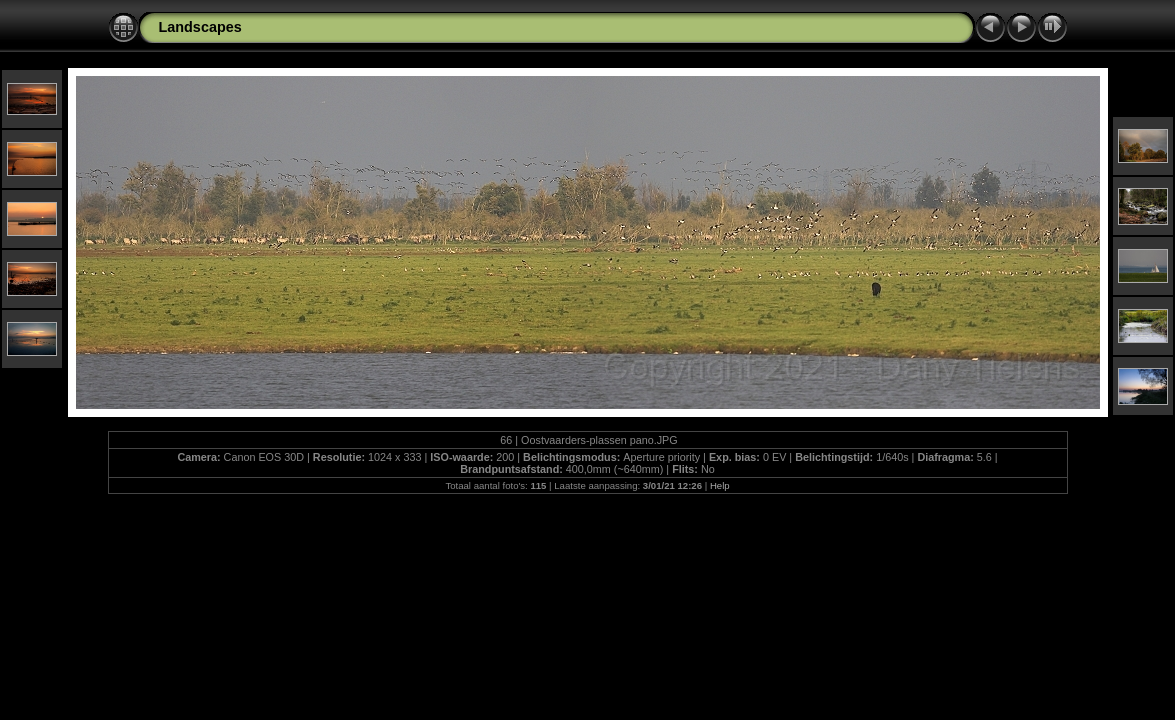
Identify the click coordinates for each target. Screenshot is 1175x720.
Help (720, 485)
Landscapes (200, 27)
